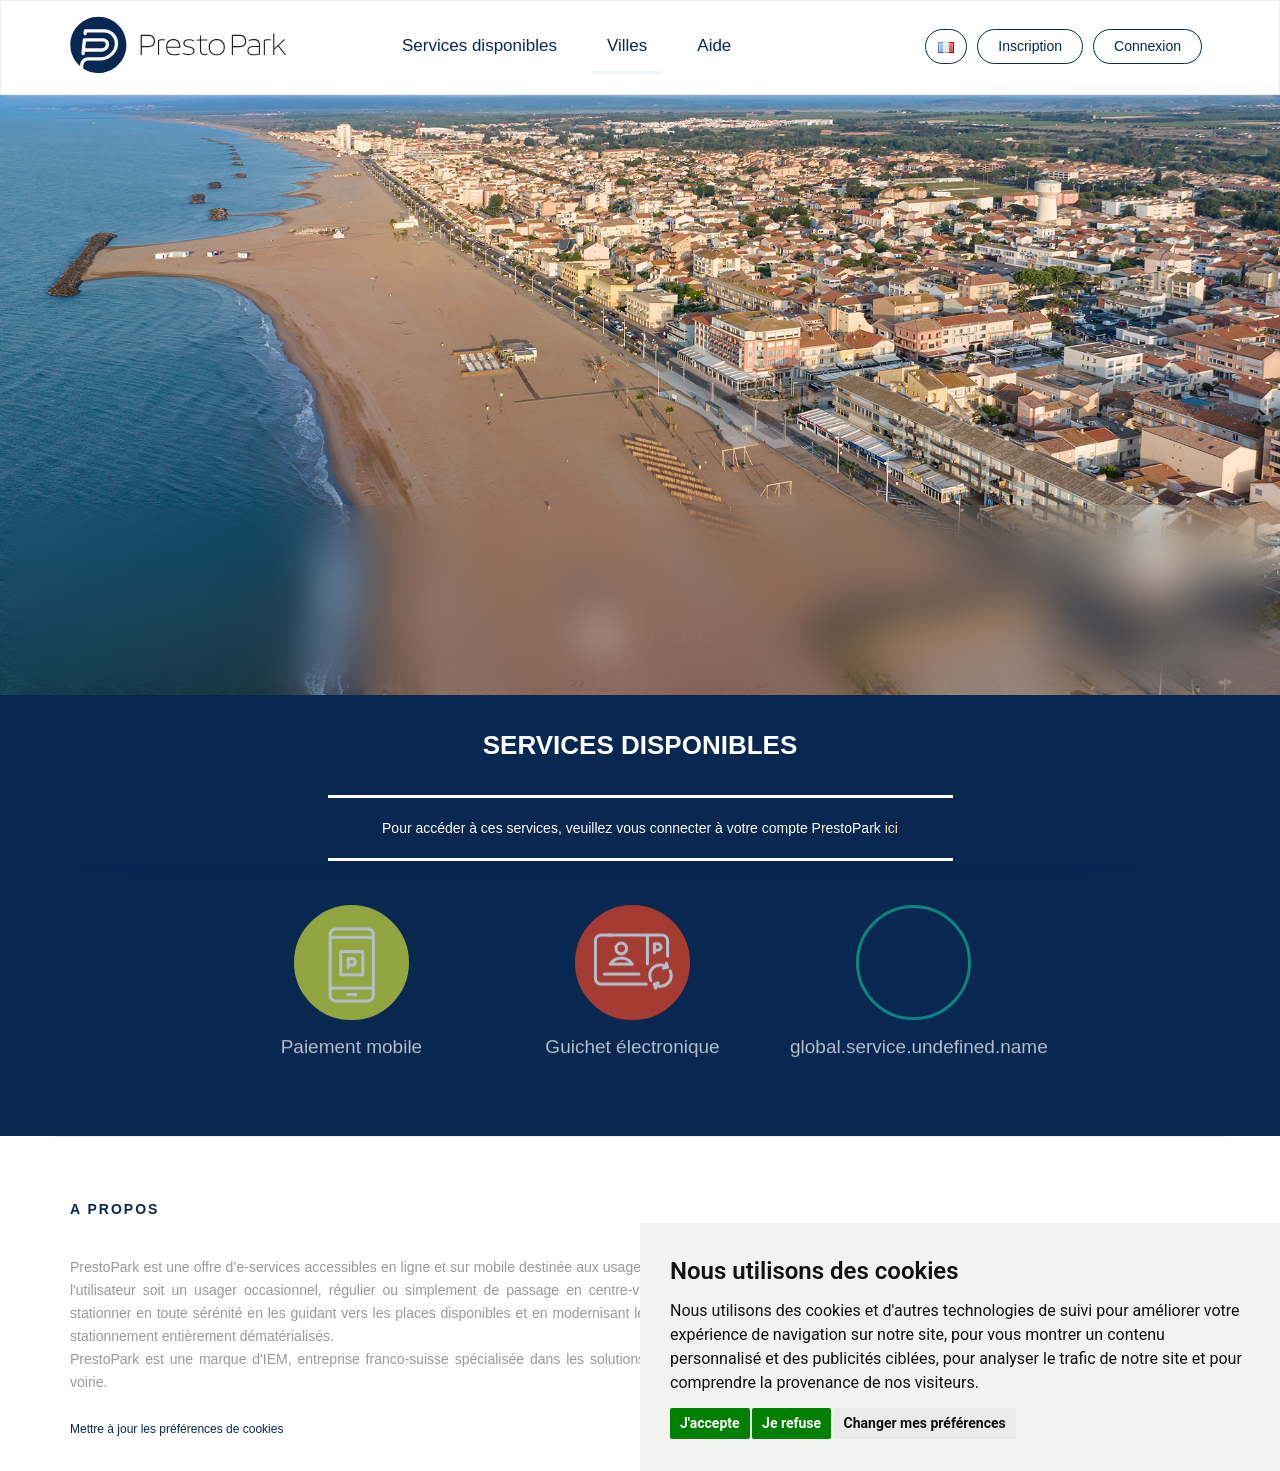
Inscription (1030, 46)
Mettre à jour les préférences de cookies (176, 1429)
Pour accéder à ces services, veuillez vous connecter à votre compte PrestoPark (633, 828)
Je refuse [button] (791, 1423)
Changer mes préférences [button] (925, 1423)
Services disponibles (479, 45)
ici (891, 828)
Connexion (1147, 46)
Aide (714, 45)
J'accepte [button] (710, 1423)
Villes (627, 45)
